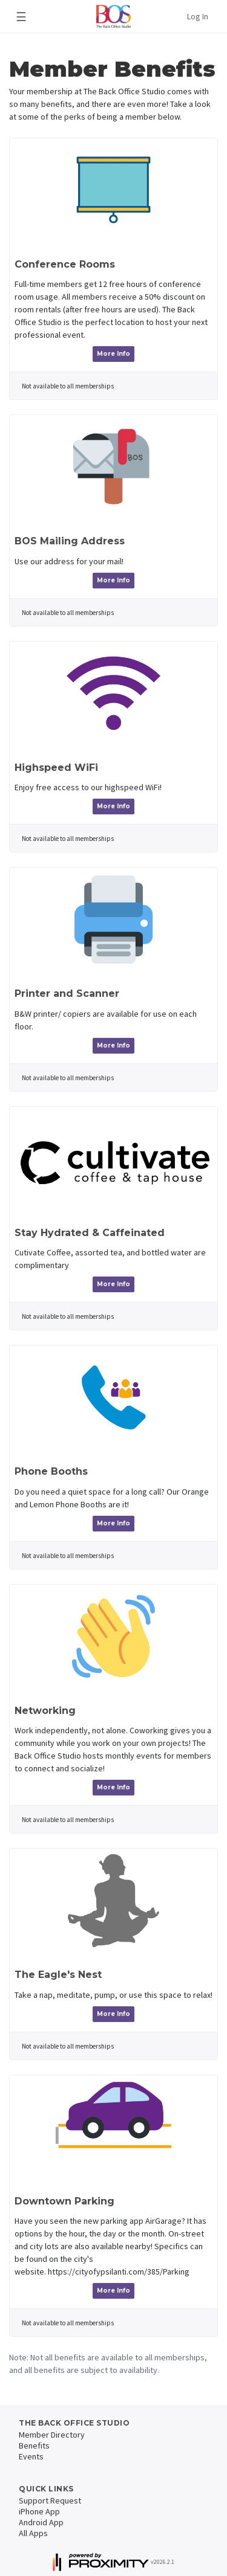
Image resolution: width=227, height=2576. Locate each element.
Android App (41, 2522)
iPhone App (39, 2511)
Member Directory (52, 2434)
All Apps (33, 2533)
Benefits (34, 2445)
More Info (113, 354)
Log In (197, 16)
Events (31, 2456)
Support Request (50, 2500)
